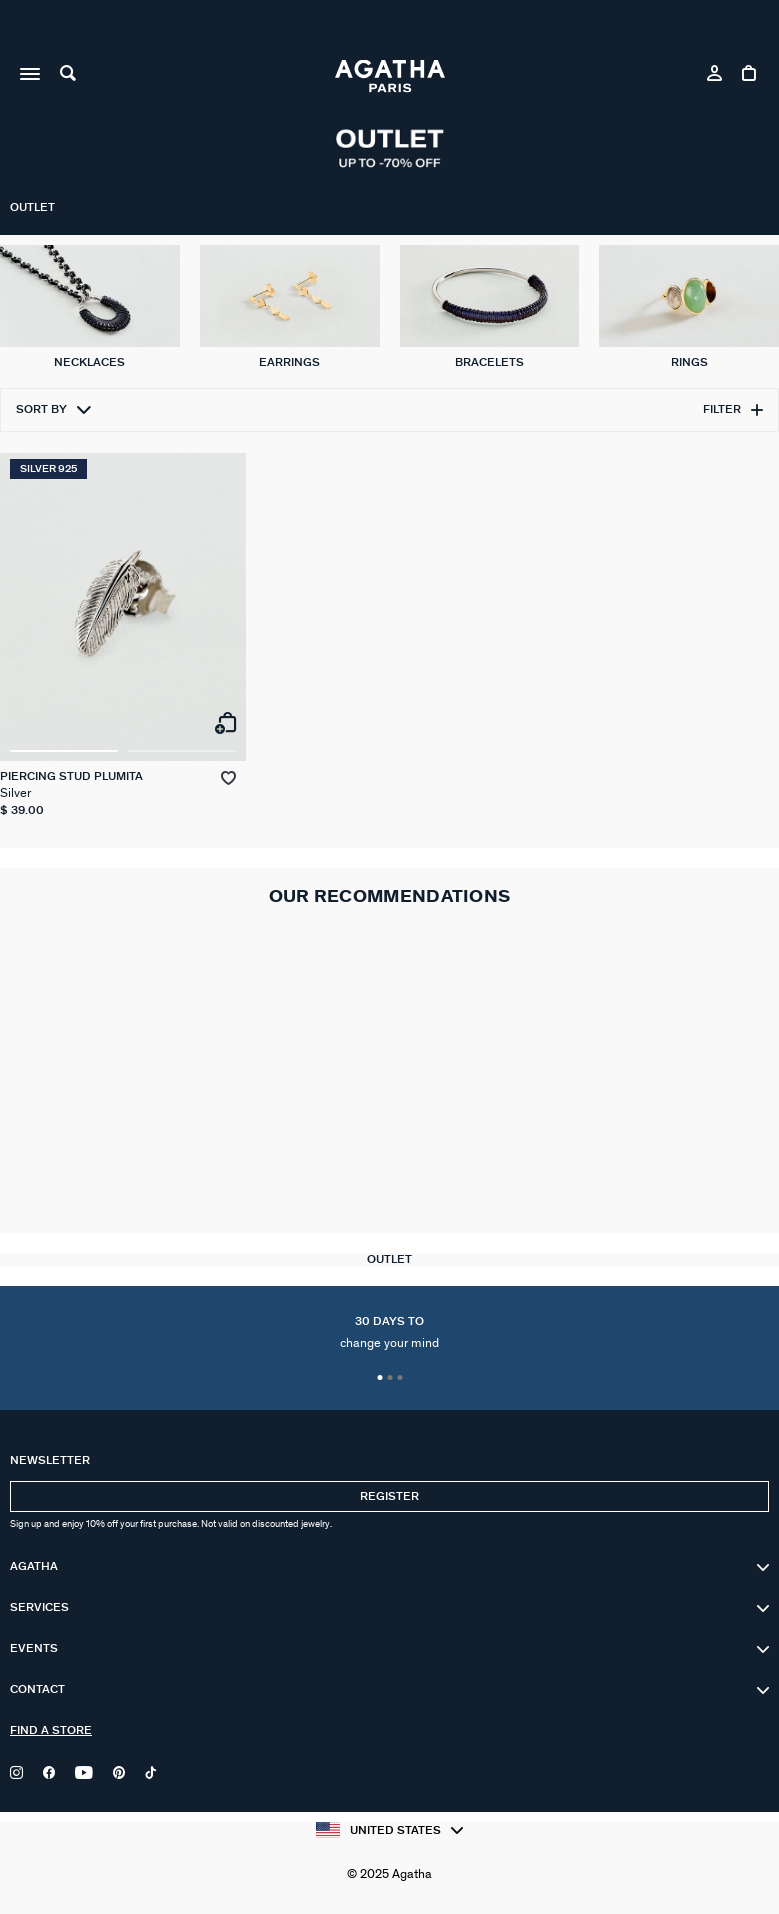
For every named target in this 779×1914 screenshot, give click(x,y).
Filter (733, 410)
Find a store (51, 1730)
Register (389, 1496)
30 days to (389, 1333)
